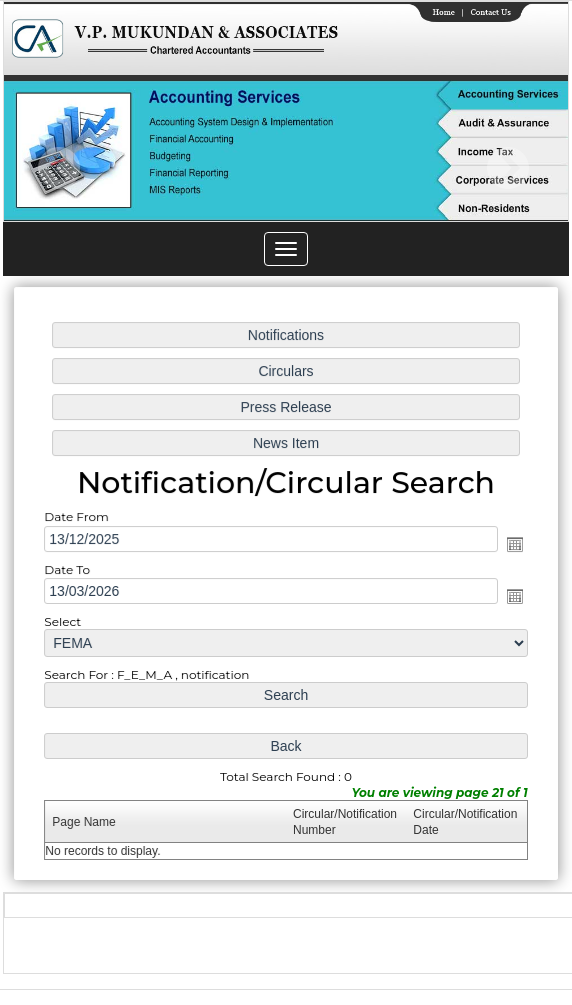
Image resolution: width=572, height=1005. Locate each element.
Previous (59, 168)
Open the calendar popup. (512, 545)
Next (507, 168)
